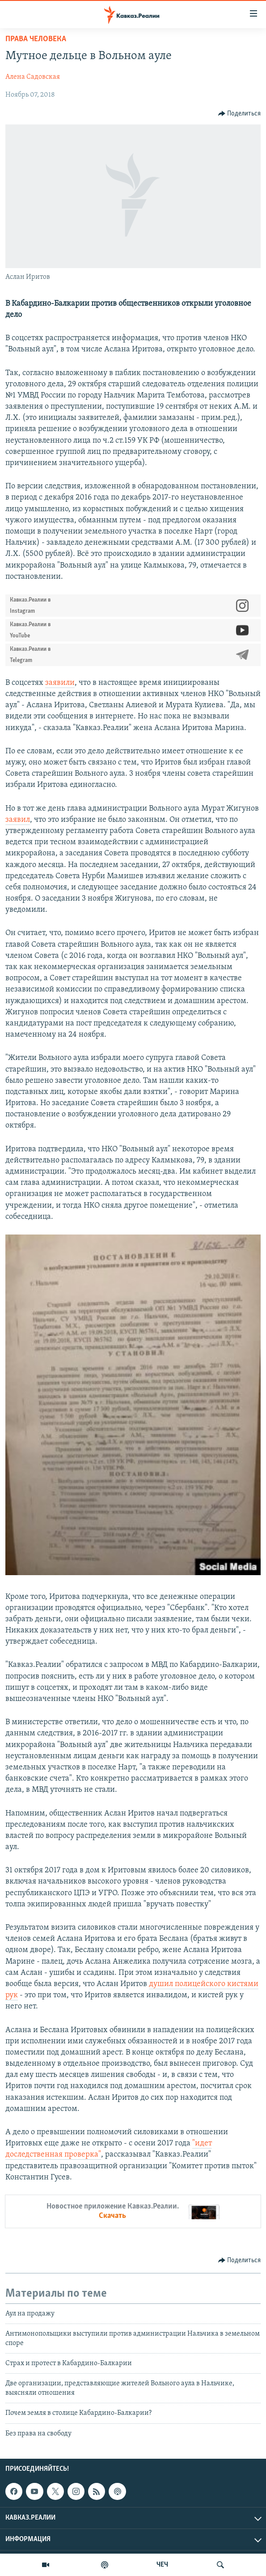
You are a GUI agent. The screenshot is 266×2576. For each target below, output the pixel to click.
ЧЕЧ (162, 2564)
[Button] (239, 114)
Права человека (35, 39)
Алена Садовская (32, 77)
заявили (60, 683)
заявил (17, 820)
